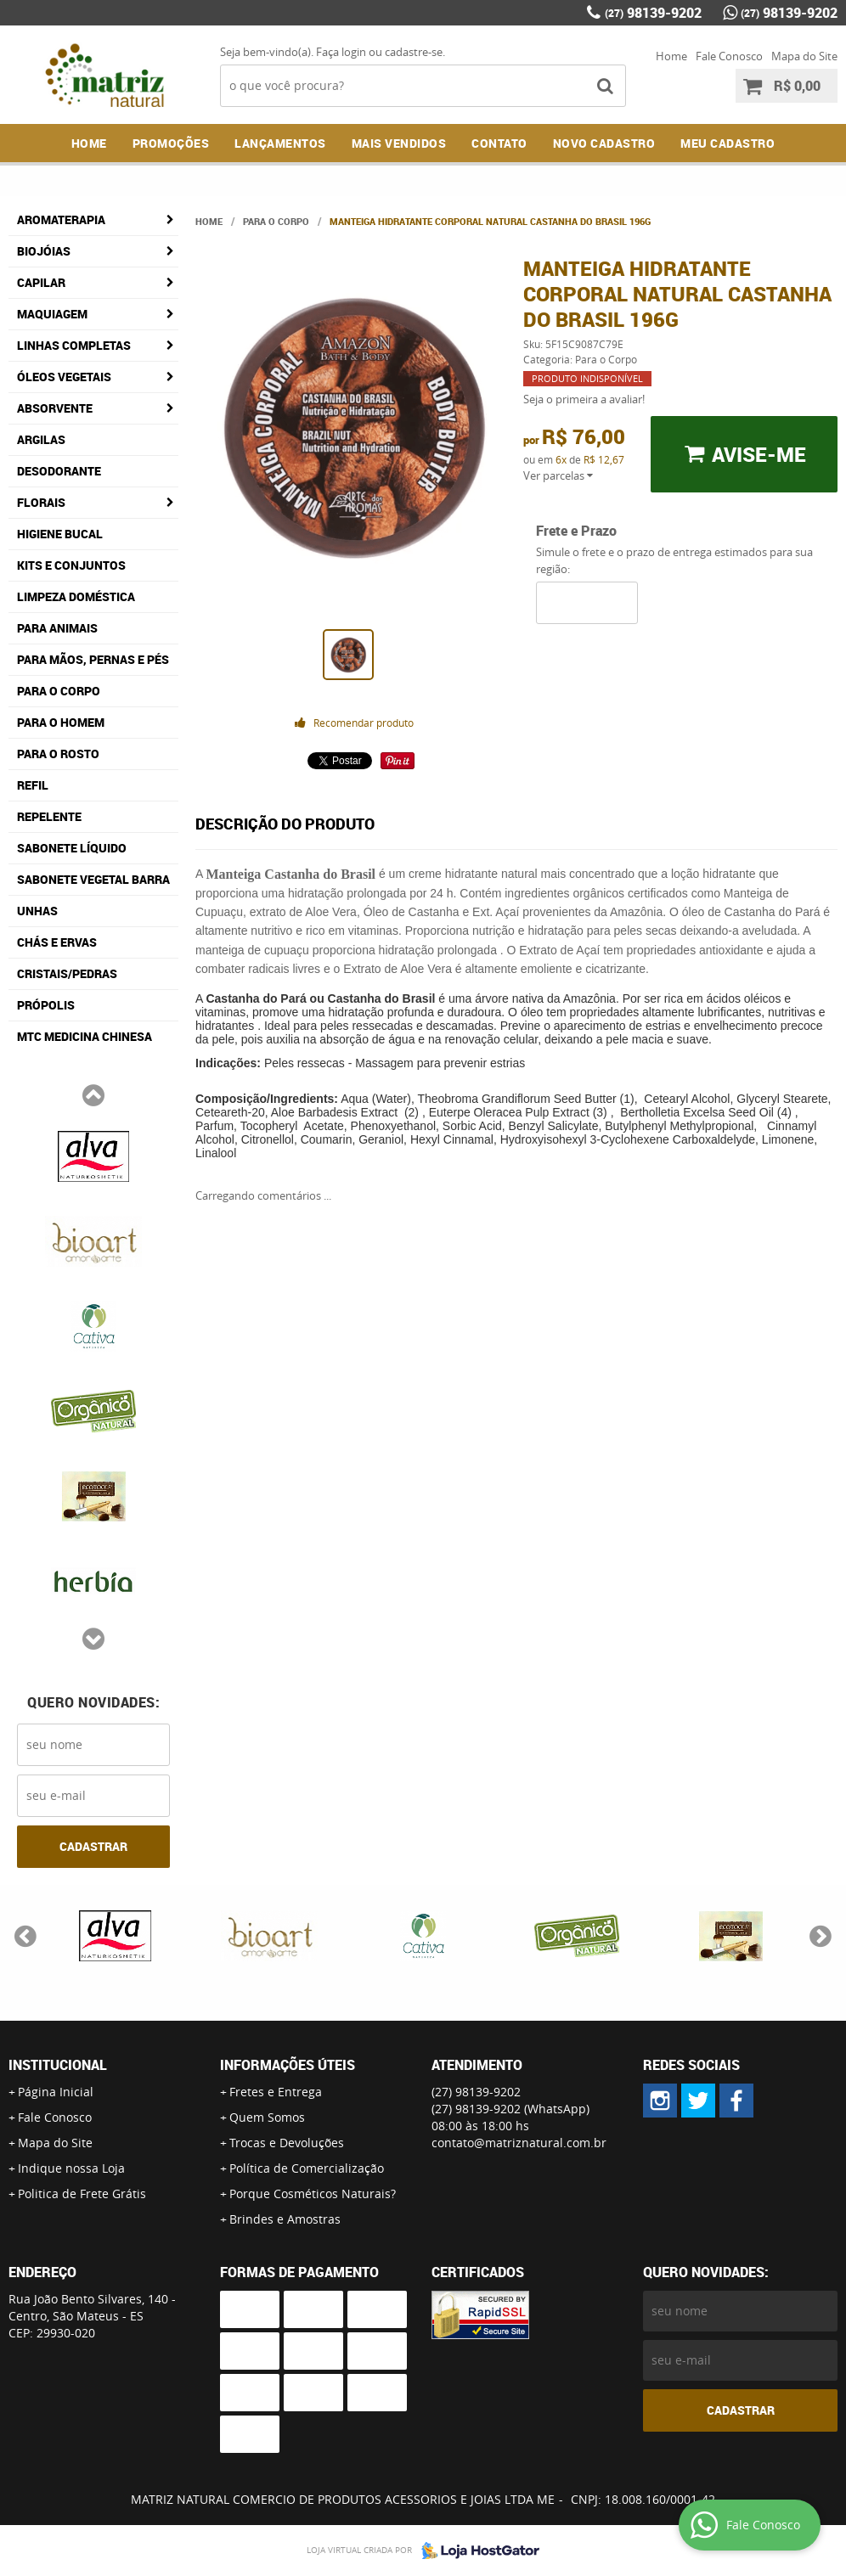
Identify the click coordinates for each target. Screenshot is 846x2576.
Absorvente (55, 408)
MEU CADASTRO (727, 143)
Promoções (171, 143)
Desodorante (59, 471)
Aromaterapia (61, 219)
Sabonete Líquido (72, 848)
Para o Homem (60, 722)
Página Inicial (55, 2092)
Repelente (49, 816)
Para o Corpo (58, 691)
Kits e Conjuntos (71, 565)
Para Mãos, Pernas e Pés (93, 659)
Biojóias (43, 251)
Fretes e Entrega (275, 2092)
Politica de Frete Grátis (82, 2193)
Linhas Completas (74, 345)
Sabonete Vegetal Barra (93, 879)
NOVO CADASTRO (604, 143)
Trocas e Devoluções (286, 2142)
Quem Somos (267, 2117)
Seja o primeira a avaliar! (584, 399)
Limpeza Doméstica (76, 596)
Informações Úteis (287, 2065)
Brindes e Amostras (285, 2219)
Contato (499, 143)
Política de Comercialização (306, 2168)
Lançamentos (280, 143)
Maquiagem (52, 314)
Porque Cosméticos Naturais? (312, 2193)
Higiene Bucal (60, 534)
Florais (41, 502)
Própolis (46, 1005)
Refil (32, 785)
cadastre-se (414, 51)
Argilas (41, 439)
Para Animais (57, 628)
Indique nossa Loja (71, 2168)
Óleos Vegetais (64, 376)
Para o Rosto (58, 753)
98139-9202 (653, 12)
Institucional (57, 2065)
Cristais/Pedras (67, 973)
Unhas (37, 911)
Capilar (41, 282)
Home (671, 56)
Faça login (341, 51)
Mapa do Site (804, 56)
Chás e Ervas (57, 942)
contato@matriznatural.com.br (518, 2142)
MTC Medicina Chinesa (84, 1036)
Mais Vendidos (399, 143)
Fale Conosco (729, 56)
